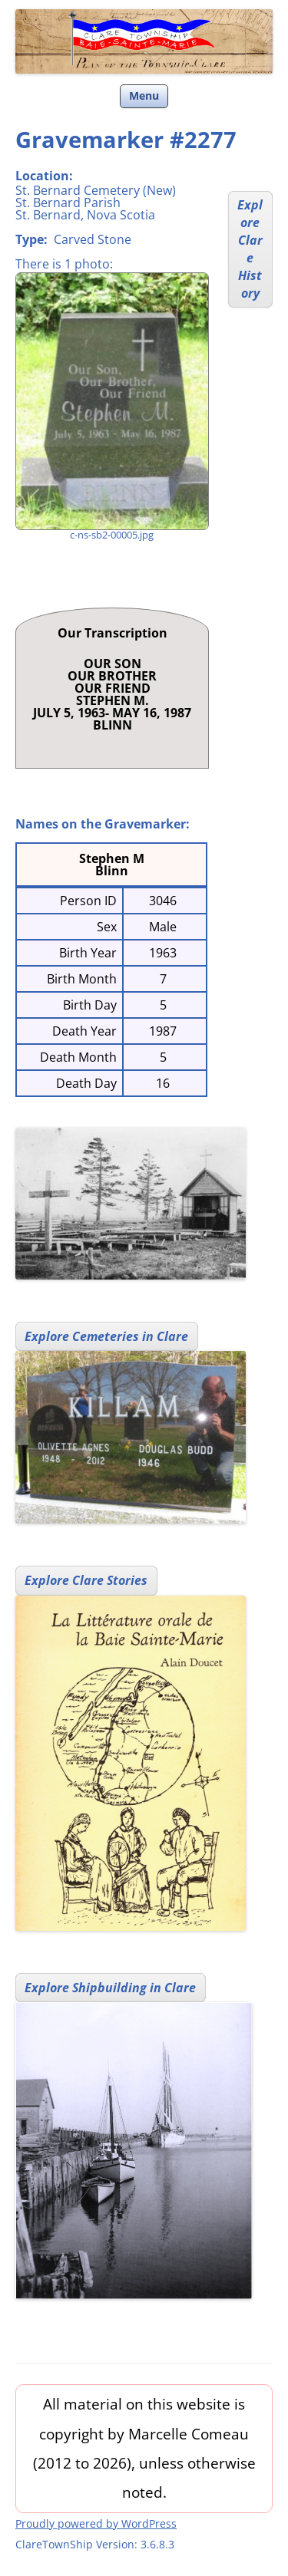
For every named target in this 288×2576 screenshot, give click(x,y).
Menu (144, 95)
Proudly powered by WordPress (96, 2523)
